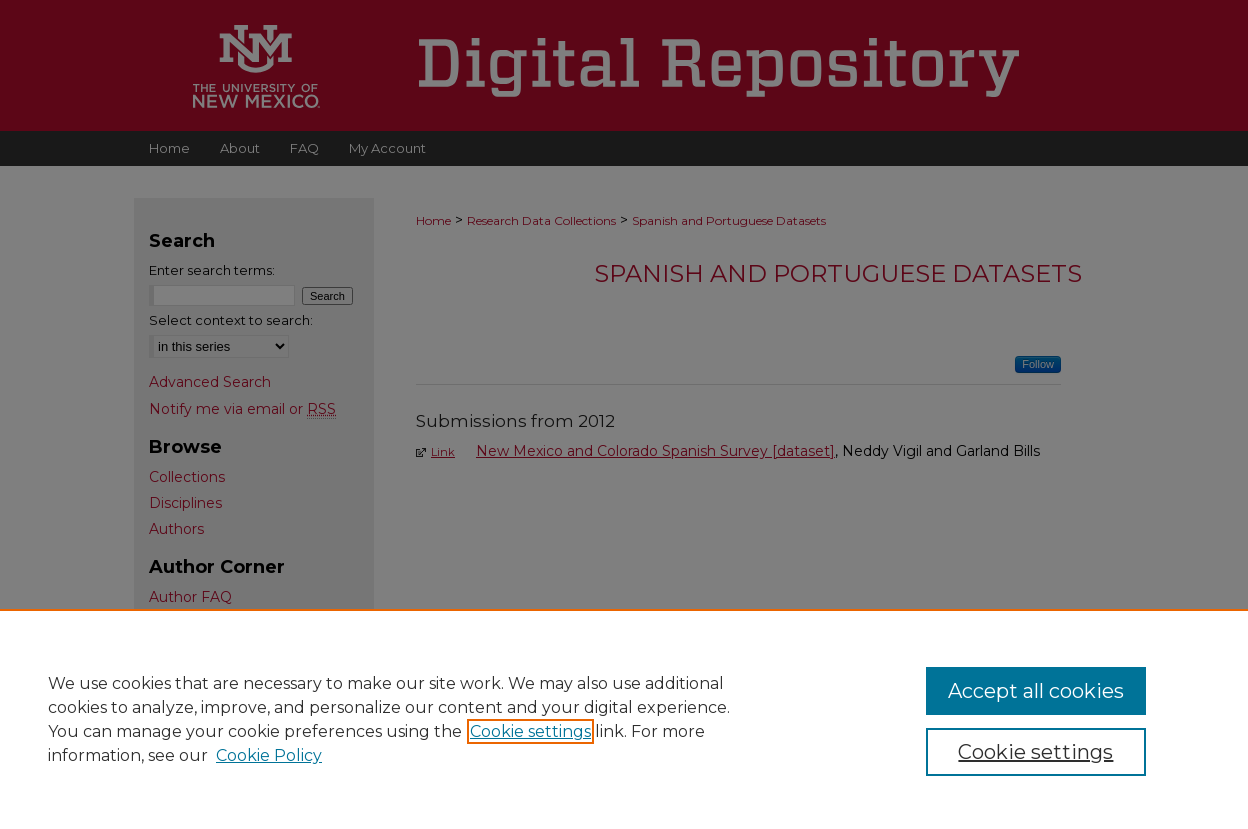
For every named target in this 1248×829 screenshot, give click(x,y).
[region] (624, 719)
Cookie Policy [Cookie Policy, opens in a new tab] (269, 755)
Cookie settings (530, 731)
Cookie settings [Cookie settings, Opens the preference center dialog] (1035, 752)
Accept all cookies (1036, 691)
